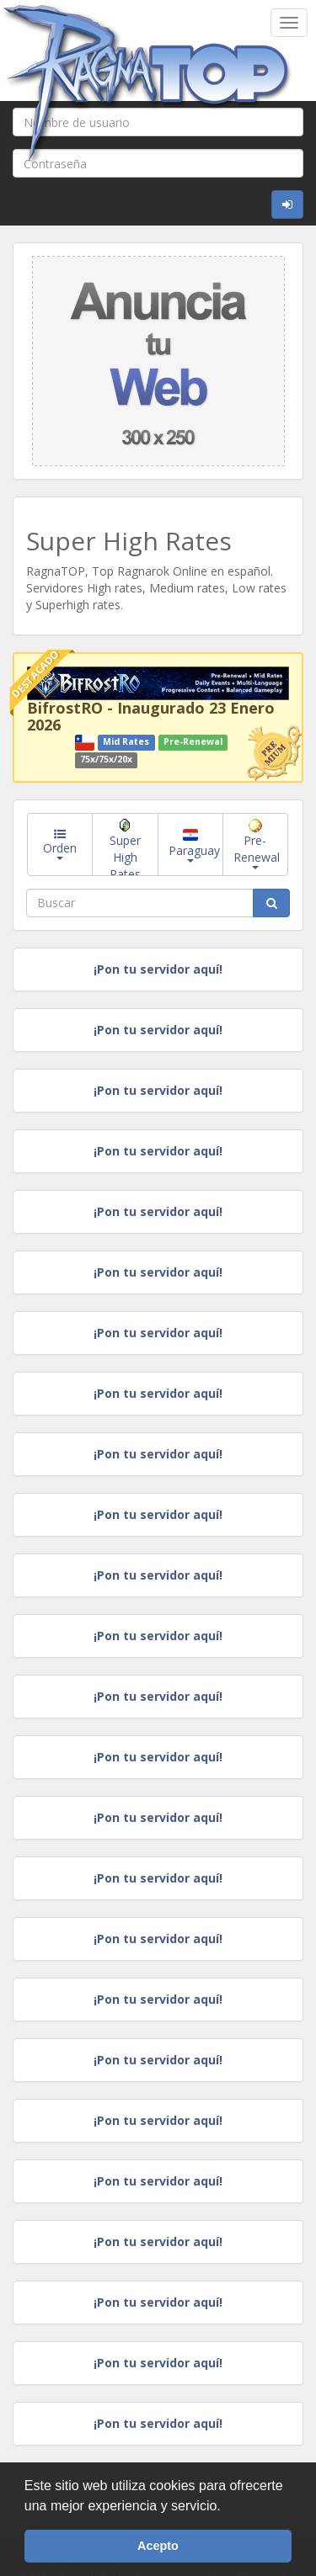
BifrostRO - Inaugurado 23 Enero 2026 (151, 716)
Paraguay (194, 846)
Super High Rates (125, 847)
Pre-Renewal (256, 844)
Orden (60, 844)
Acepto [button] (158, 2545)
